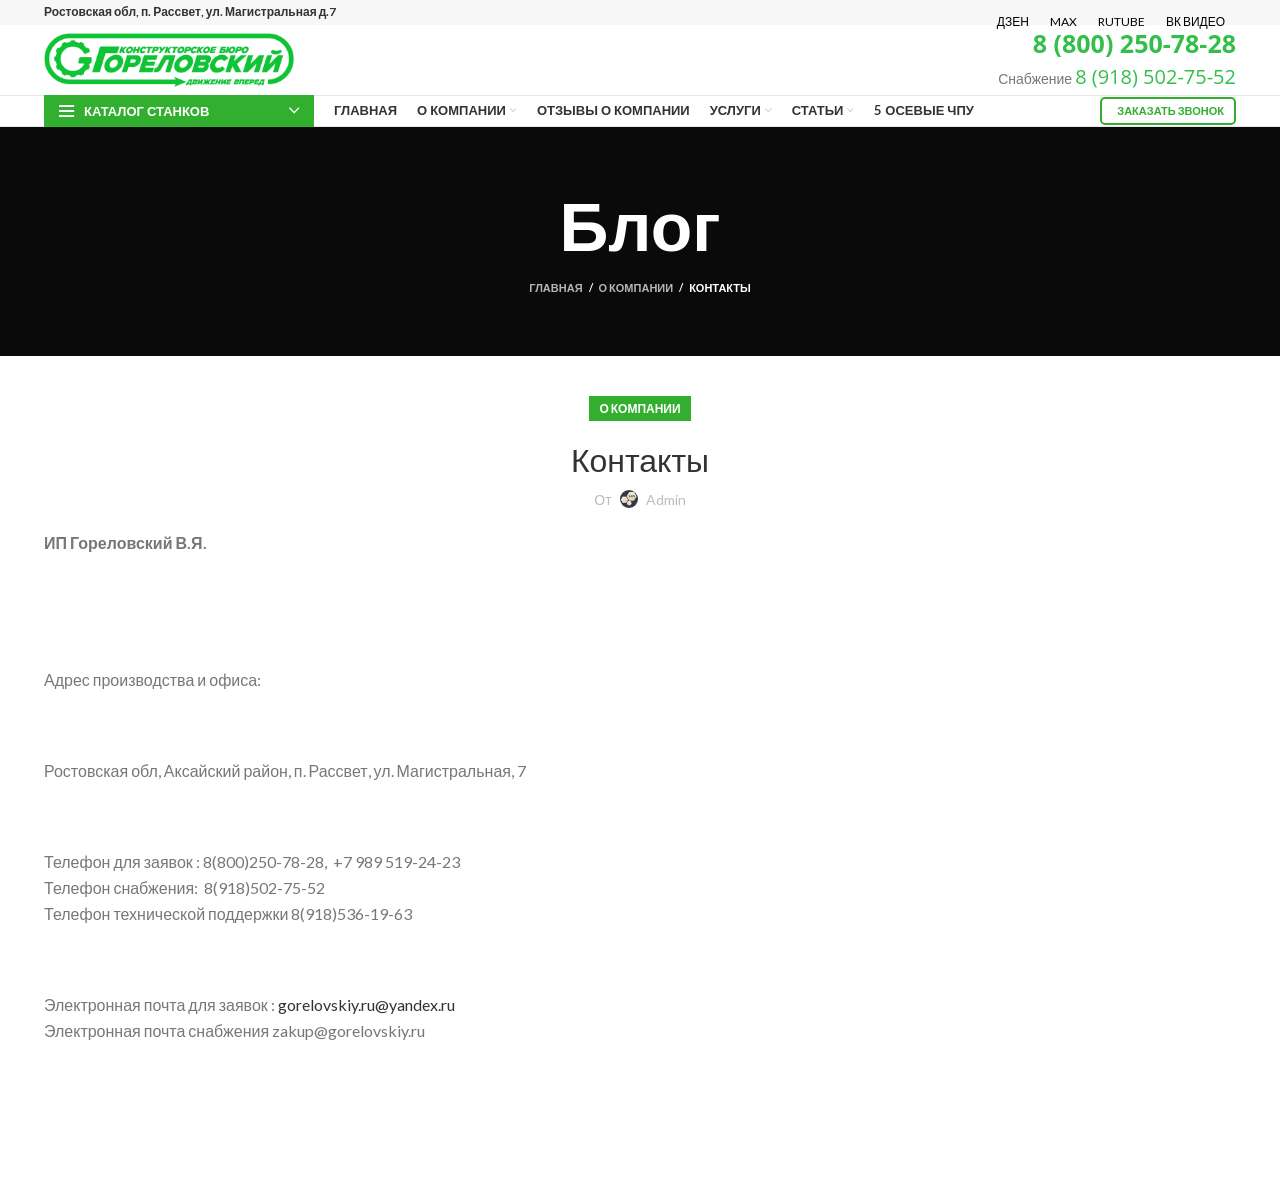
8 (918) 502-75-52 (1155, 76)
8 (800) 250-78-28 (1134, 43)
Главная (555, 287)
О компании (636, 287)
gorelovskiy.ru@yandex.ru (366, 1004)
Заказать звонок (1170, 110)
